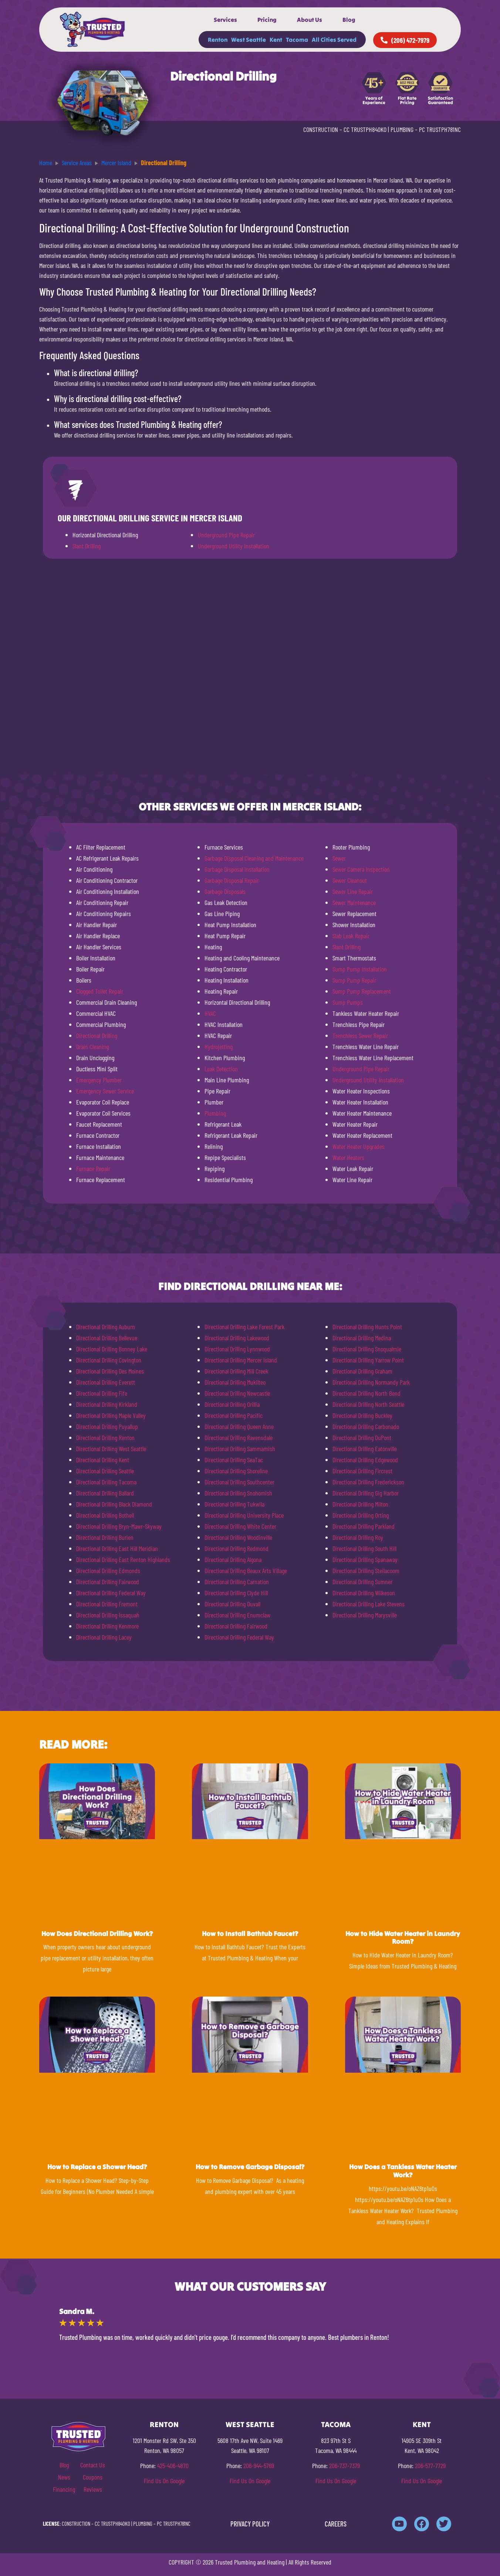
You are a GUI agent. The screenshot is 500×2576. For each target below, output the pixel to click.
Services (225, 19)
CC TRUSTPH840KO (365, 129)
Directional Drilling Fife (101, 1393)
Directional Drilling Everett (105, 1382)
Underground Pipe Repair (226, 535)
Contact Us (92, 2465)
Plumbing (215, 1113)
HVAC (210, 1013)
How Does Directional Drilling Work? (97, 1933)
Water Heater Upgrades (358, 1146)
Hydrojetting (219, 1046)
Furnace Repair (93, 1168)
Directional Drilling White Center (240, 1526)
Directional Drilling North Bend (366, 1393)
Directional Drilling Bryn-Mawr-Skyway (119, 1526)
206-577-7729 (430, 2465)
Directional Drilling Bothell (105, 1515)
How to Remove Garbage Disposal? (250, 2166)
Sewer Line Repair (352, 891)
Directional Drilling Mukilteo (235, 1382)
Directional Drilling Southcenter (239, 1482)
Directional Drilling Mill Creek (236, 1371)
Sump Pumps (347, 1002)
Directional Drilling (96, 1035)
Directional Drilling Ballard (105, 1493)
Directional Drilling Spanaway (365, 1559)
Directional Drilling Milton (360, 1504)
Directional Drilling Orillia (232, 1404)
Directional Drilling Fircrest (362, 1471)
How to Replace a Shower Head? (97, 2166)
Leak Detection (221, 1069)
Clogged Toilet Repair (99, 991)
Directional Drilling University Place (244, 1515)
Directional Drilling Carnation (237, 1582)
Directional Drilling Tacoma (106, 1482)
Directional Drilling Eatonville (364, 1448)
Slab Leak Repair (350, 936)
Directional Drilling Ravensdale (239, 1437)
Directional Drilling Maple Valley (111, 1415)
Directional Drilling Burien (105, 1537)
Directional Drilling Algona (233, 1559)
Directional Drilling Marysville (364, 1615)
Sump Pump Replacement (361, 991)
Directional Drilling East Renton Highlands (123, 1559)
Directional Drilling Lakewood (237, 1338)
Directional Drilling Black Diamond (114, 1504)
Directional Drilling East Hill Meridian (117, 1548)
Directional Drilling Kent (102, 1460)
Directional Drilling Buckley (362, 1415)
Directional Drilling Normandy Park (371, 1382)
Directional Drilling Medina (361, 1338)
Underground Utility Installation (233, 546)
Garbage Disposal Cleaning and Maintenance (254, 858)
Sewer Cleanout (349, 880)
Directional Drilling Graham (362, 1371)
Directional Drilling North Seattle (368, 1404)
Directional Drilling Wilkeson (363, 1593)
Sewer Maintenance (354, 902)
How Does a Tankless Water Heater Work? (403, 2170)
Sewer (339, 858)
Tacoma (297, 39)
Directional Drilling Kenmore (107, 1626)
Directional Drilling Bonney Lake (111, 1349)
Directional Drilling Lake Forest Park (244, 1327)
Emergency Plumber (99, 1080)
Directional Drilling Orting (360, 1515)
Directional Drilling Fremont (107, 1604)
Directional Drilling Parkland (363, 1526)
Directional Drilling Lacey (104, 1637)
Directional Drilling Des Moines (110, 1371)
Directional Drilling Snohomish (238, 1493)
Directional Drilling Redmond (236, 1548)
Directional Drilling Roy (357, 1537)
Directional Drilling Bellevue (106, 1338)
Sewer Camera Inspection (361, 869)
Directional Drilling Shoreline (236, 1471)
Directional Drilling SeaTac (234, 1460)
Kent (276, 39)
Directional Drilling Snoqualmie (366, 1349)
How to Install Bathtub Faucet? (250, 1933)
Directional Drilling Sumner (362, 1582)
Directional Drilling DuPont (361, 1437)
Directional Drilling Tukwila (234, 1504)
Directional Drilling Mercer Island (241, 1360)
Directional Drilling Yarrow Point (368, 1360)
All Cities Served (334, 39)
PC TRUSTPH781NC (440, 129)
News (64, 2477)
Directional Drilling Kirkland (106, 1404)
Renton (217, 39)
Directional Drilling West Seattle (111, 1448)
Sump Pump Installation (359, 969)
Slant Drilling (86, 546)
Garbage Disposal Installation (237, 869)
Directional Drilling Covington (108, 1360)
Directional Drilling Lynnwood (237, 1349)
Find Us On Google (164, 2481)
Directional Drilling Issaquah (107, 1615)
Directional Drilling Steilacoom (365, 1570)
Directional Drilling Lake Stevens (368, 1604)
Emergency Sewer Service (105, 1091)
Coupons (92, 2477)
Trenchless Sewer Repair (360, 1035)
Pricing (267, 19)
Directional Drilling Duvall (232, 1604)
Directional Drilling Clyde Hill (236, 1593)
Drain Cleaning (92, 1046)
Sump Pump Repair (354, 980)
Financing (64, 2489)
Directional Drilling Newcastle (237, 1393)
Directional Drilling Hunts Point (367, 1327)
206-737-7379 (344, 2465)
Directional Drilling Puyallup (107, 1426)
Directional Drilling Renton (105, 1437)
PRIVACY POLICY (250, 2523)
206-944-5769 (258, 2465)
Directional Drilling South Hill (364, 1548)
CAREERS (336, 2523)
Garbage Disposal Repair (232, 880)
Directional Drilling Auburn (105, 1327)
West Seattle (248, 39)
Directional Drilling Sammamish (240, 1448)
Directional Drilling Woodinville (238, 1537)
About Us (309, 19)
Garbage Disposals (225, 891)
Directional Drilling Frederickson (368, 1482)
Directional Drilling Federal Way (111, 1593)
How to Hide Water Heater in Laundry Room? (402, 1937)
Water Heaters (348, 1157)
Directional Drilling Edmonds (108, 1570)
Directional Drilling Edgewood (365, 1460)
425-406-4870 (173, 2465)
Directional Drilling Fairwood (107, 1582)
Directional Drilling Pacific (234, 1415)
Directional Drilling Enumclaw (237, 1615)
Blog (348, 19)
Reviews (93, 2489)
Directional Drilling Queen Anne (239, 1426)
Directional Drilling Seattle (105, 1471)
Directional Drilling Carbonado (365, 1426)
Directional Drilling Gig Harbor (365, 1493)
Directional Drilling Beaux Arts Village (246, 1570)
